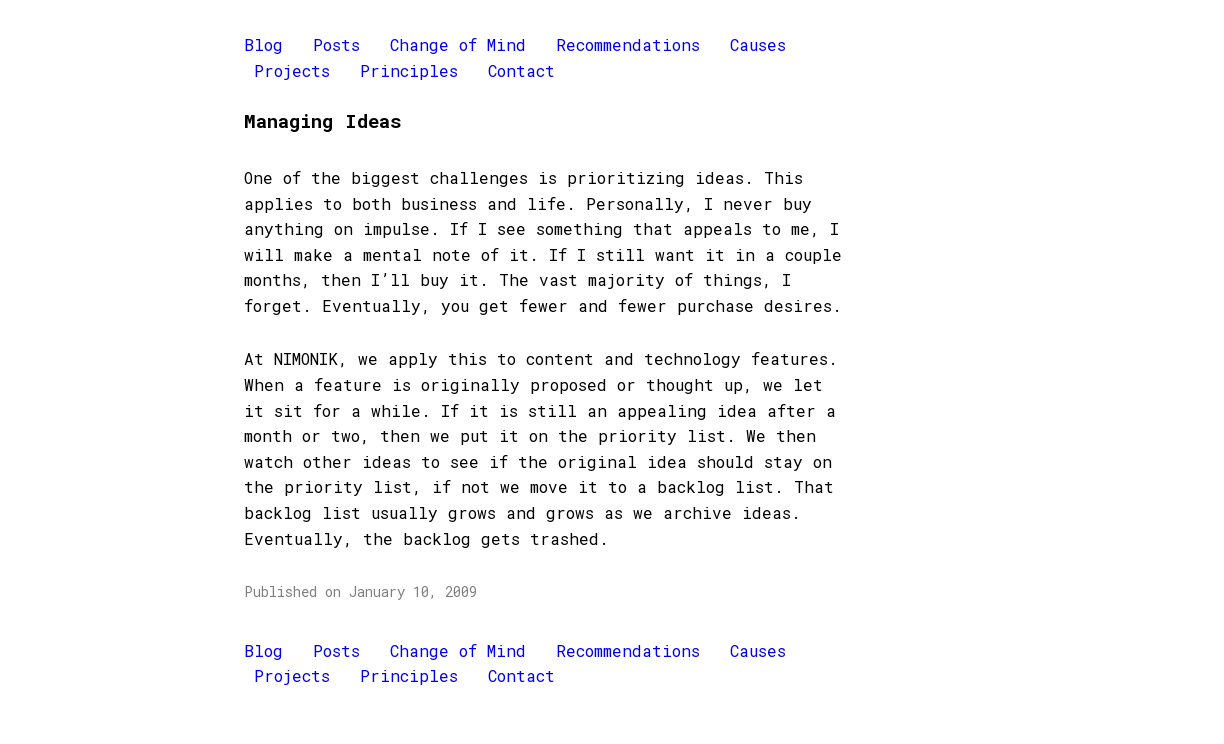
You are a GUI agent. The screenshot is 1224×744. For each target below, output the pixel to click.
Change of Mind (458, 44)
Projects (292, 70)
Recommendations (628, 44)
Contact (521, 70)
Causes (758, 44)
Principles (409, 70)
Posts (336, 44)
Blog (263, 44)
